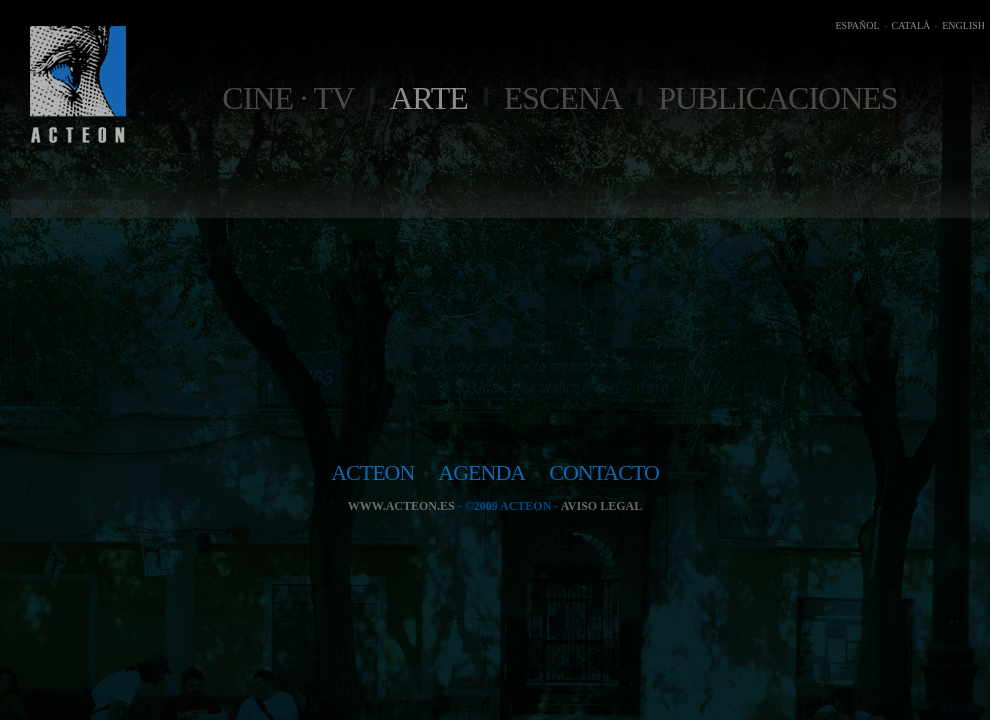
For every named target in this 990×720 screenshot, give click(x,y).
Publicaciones (777, 98)
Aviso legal (601, 506)
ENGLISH (963, 25)
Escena (563, 98)
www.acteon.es (401, 506)
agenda (481, 472)
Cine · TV (288, 98)
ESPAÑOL (857, 25)
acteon (372, 472)
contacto (604, 472)
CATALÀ (911, 25)
